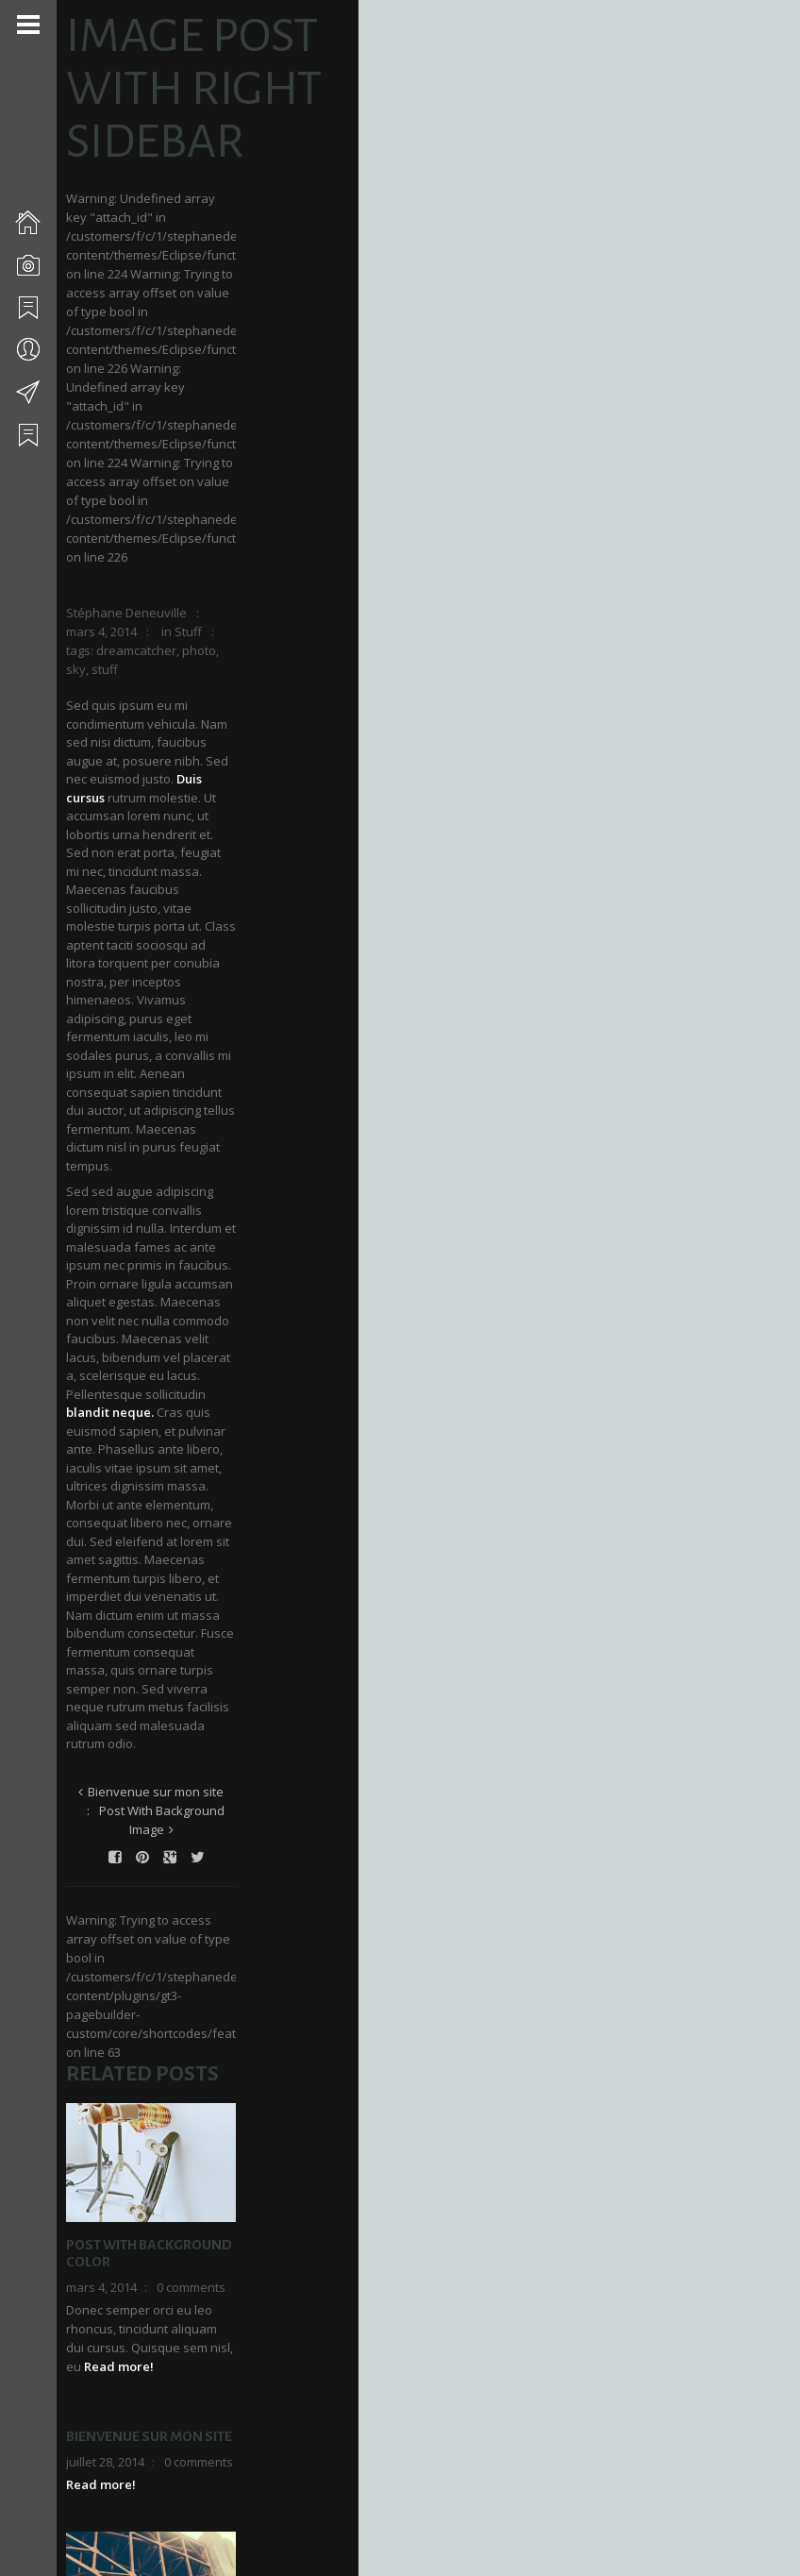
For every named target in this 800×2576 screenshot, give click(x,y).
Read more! (231, 1519)
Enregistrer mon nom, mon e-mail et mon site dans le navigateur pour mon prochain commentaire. (234, 2459)
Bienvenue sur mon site (167, 970)
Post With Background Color (180, 1452)
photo (176, 437)
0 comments (198, 1478)
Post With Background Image (341, 970)
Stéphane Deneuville (134, 418)
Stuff (341, 418)
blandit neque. (260, 774)
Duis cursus (107, 509)
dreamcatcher (114, 437)
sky (209, 437)
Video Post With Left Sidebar (174, 1970)
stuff (238, 437)
